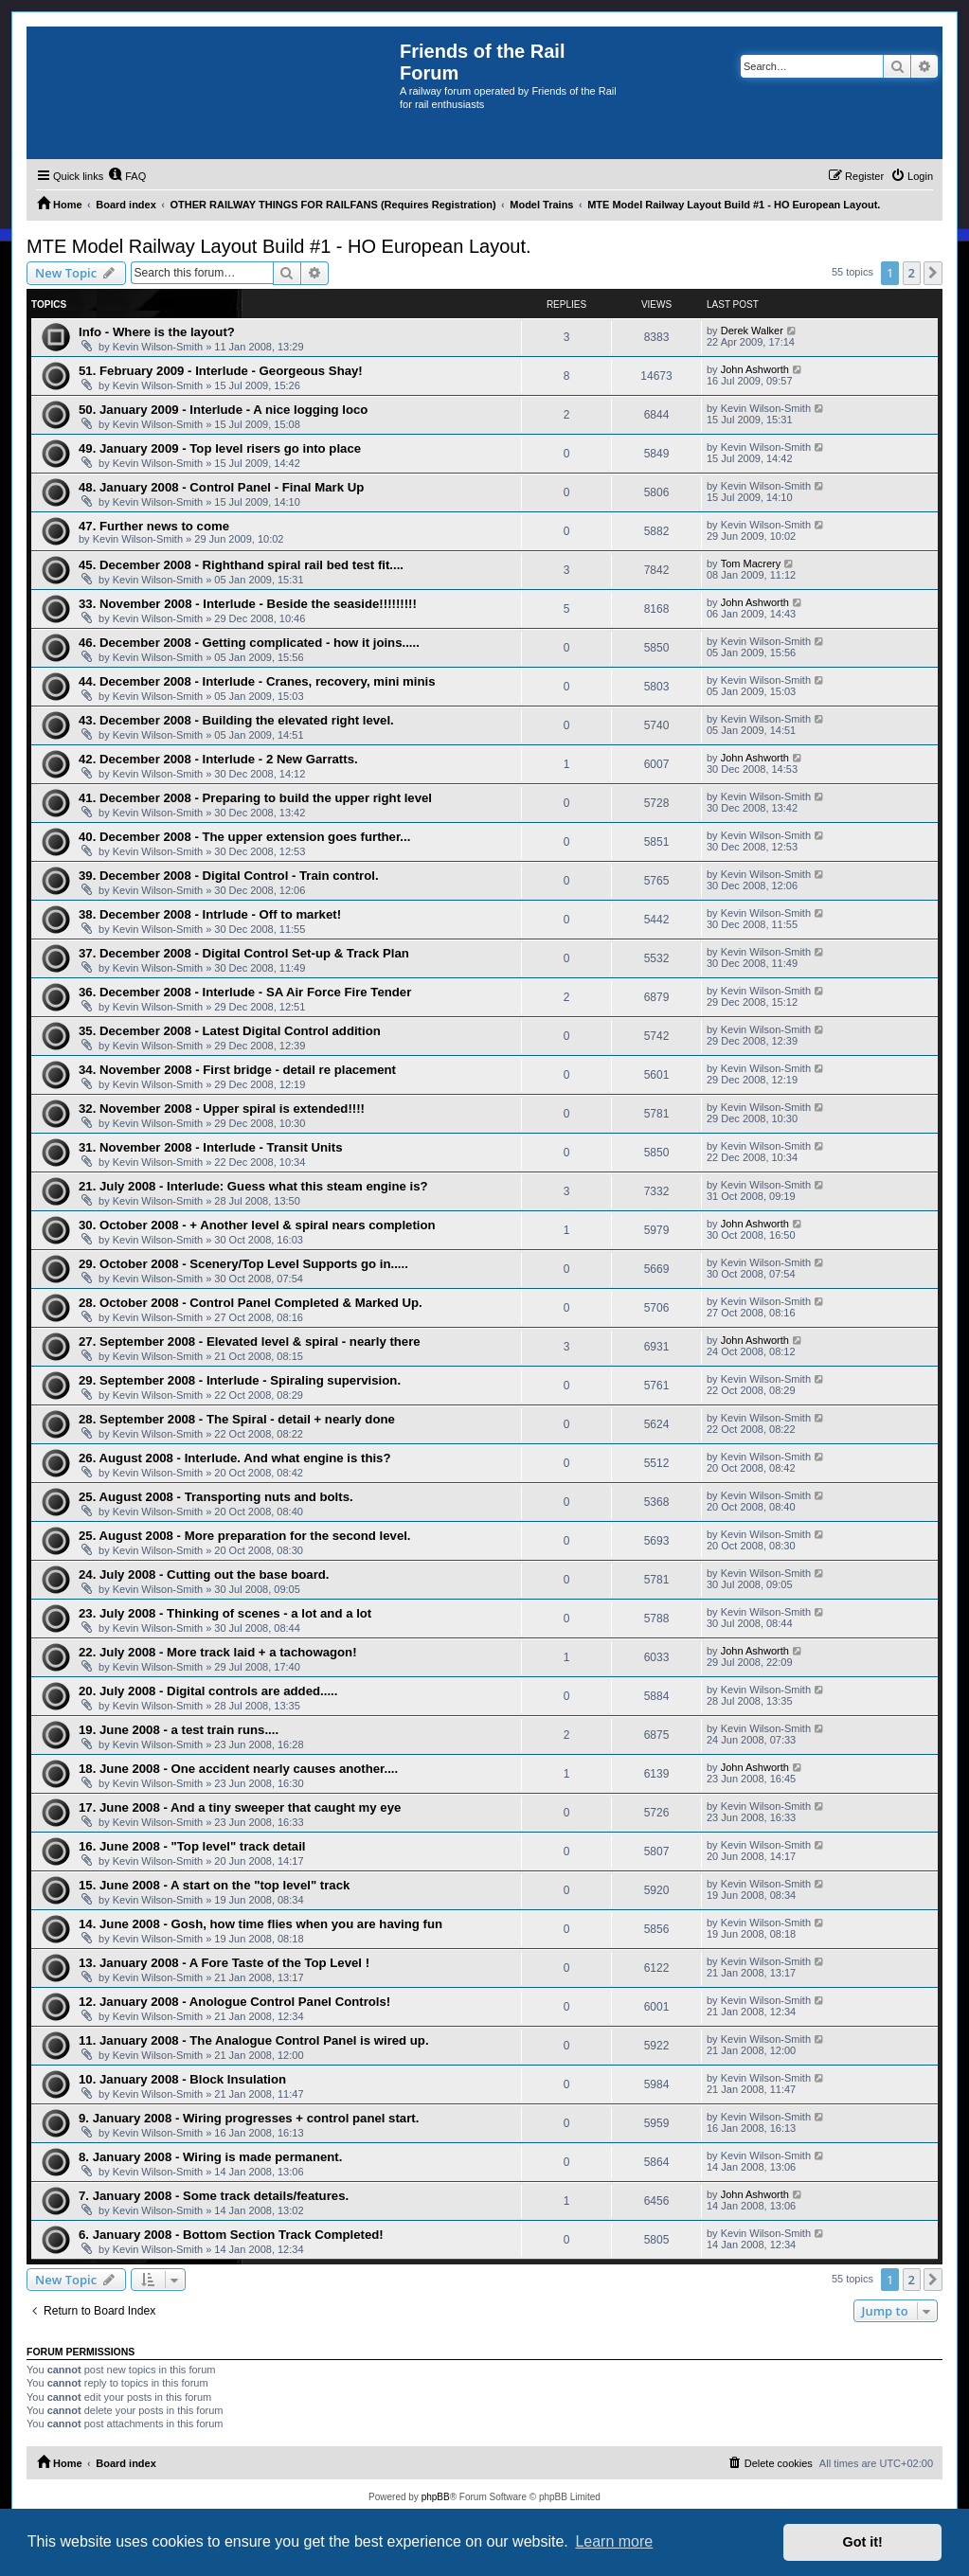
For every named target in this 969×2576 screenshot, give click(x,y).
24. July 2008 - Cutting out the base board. (204, 1574)
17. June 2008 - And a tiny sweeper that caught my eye (240, 1807)
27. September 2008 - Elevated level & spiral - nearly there (250, 1341)
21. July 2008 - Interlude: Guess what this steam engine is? (253, 1186)
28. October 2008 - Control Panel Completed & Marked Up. (250, 1303)
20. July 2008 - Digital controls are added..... (208, 1691)
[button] (933, 272)
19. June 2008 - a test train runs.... (178, 1730)
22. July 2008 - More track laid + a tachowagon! (218, 1652)
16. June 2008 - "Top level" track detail (192, 1846)
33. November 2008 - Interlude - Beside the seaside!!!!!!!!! (248, 604)
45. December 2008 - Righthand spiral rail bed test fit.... (241, 565)
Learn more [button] (614, 2541)
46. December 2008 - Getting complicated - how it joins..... (249, 642)
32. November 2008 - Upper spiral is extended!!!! (222, 1108)
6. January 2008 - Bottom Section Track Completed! (231, 2234)
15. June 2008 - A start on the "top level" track (214, 1885)
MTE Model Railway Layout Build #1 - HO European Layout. (279, 246)
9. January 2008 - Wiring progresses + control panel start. (249, 2118)
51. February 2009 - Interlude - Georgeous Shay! (221, 371)
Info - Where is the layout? (157, 332)
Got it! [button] (863, 2541)
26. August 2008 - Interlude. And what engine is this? (235, 1458)
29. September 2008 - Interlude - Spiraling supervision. (240, 1380)
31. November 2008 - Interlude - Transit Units (211, 1147)
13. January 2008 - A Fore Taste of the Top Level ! (224, 1963)
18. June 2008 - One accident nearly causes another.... (238, 1769)
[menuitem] (127, 176)
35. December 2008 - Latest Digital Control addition (230, 1031)
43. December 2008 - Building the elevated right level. (236, 720)
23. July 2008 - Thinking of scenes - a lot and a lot (225, 1613)
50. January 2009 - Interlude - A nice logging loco (223, 409)
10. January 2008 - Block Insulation (182, 2079)
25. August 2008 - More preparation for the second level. (245, 1536)
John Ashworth (755, 369)
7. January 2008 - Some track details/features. (214, 2196)
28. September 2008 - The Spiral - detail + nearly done (237, 1419)
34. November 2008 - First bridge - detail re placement (237, 1070)
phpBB (436, 2497)
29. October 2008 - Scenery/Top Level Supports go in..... (243, 1264)
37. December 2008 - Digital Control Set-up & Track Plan (244, 953)
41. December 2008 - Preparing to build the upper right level (255, 798)
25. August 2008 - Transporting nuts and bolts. (216, 1497)
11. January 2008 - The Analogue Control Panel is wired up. (254, 2040)
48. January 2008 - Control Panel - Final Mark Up (221, 487)
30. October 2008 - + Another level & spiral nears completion (257, 1225)
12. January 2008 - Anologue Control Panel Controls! (234, 2002)
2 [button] (911, 272)
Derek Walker (752, 330)
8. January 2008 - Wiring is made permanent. (210, 2157)
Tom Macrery (751, 563)
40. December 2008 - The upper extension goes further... (244, 837)
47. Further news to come (154, 526)
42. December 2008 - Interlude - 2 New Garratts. (218, 759)
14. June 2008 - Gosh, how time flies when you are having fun (260, 1924)
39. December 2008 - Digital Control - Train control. (229, 875)
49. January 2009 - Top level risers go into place (220, 448)
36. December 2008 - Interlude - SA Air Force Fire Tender (245, 992)
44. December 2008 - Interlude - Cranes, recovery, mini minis (257, 681)
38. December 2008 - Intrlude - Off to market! (210, 914)
